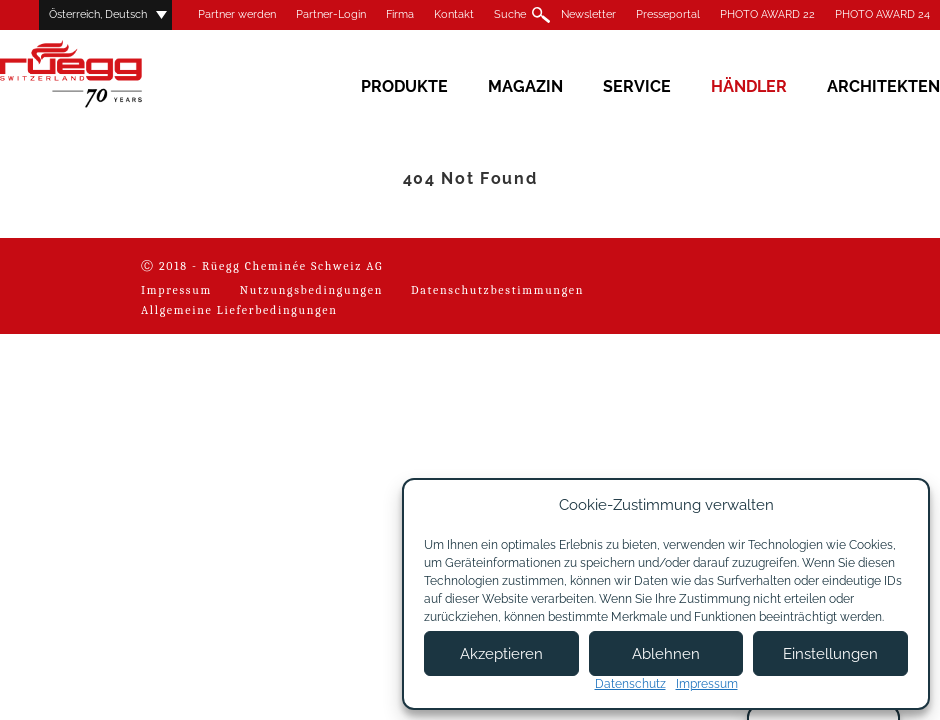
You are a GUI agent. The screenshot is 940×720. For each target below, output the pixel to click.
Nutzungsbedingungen (311, 290)
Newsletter (588, 14)
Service (637, 86)
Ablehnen (666, 654)
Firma (400, 14)
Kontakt (454, 14)
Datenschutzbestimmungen (497, 290)
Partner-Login (331, 14)
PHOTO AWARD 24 (882, 14)
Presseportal (668, 14)
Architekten (883, 86)
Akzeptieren (501, 654)
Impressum (176, 290)
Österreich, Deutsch (98, 14)
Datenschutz (630, 684)
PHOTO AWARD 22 (767, 14)
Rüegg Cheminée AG (100, 74)
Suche (510, 14)
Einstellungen (830, 654)
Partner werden (237, 14)
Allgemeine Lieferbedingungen (239, 310)
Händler (749, 86)
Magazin (525, 86)
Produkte (404, 86)
